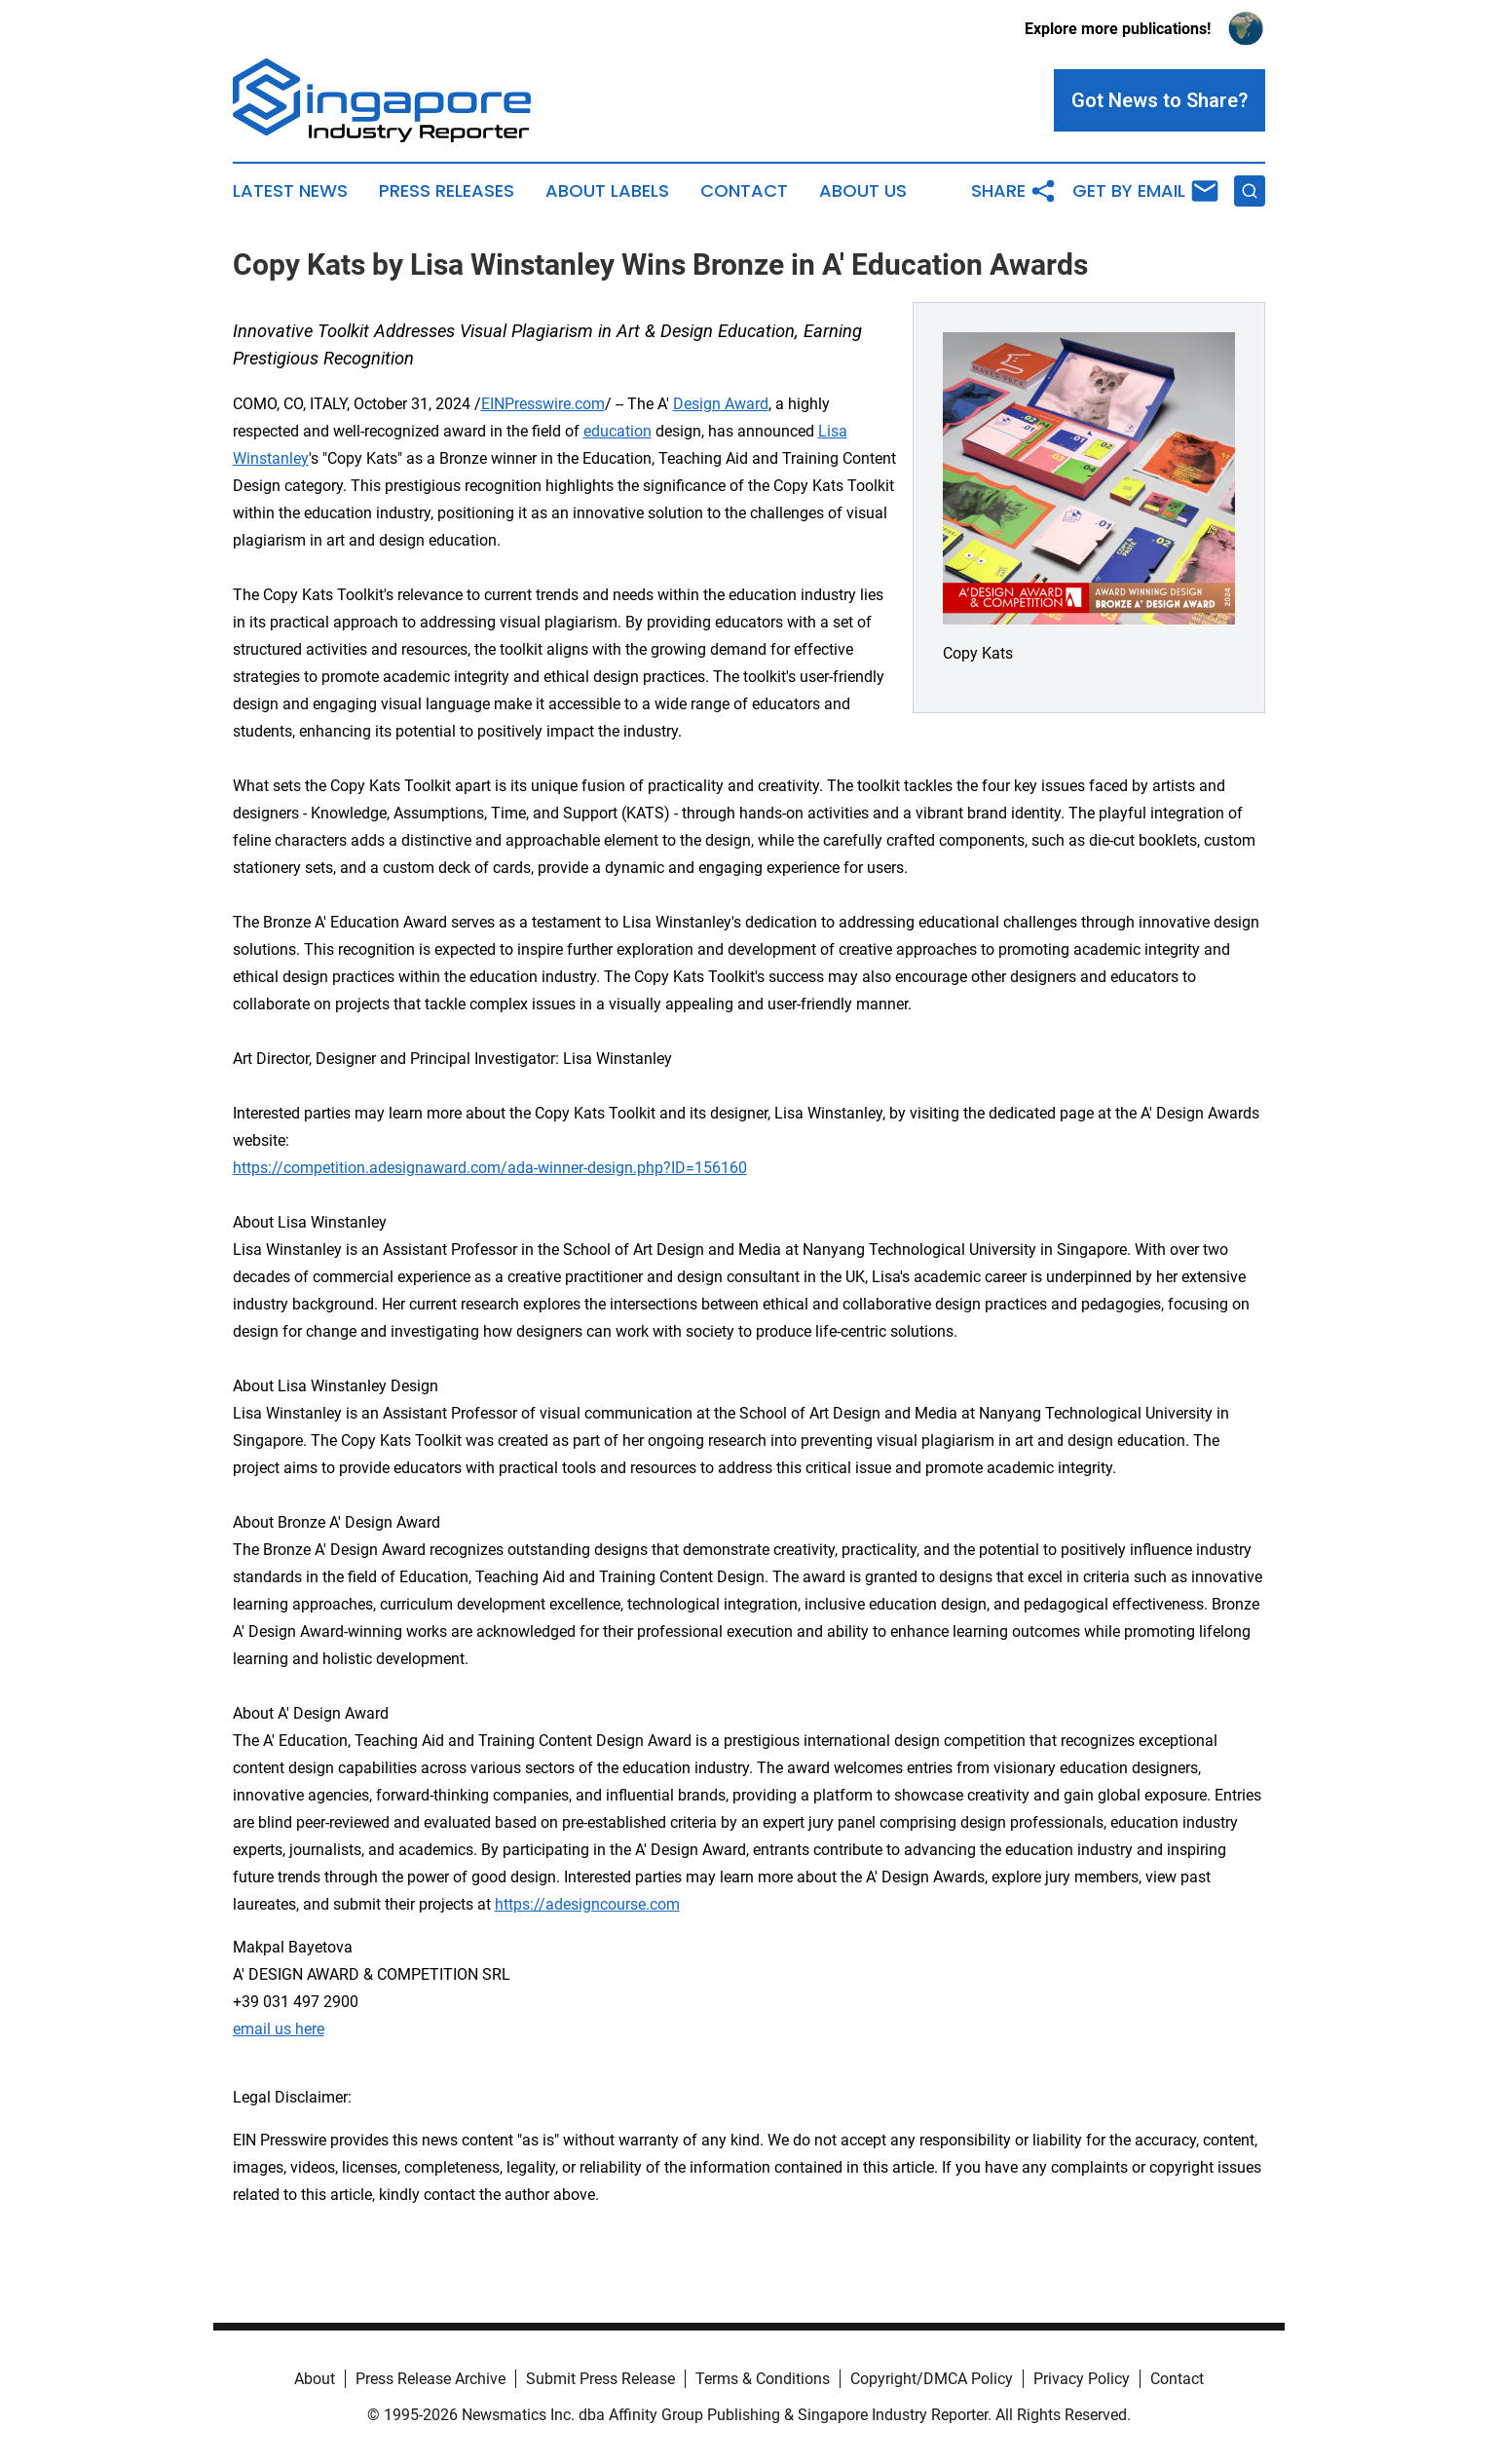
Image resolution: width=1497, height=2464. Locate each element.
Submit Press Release (600, 2378)
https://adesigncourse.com (587, 1904)
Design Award (720, 404)
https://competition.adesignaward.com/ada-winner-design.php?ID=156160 (490, 1167)
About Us (863, 191)
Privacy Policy (1081, 2378)
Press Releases (446, 191)
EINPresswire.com (543, 404)
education (617, 431)
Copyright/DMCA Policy (931, 2378)
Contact (744, 191)
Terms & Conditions (762, 2378)
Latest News (290, 191)
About (314, 2378)
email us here (278, 2029)
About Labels (607, 191)
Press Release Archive (430, 2378)
